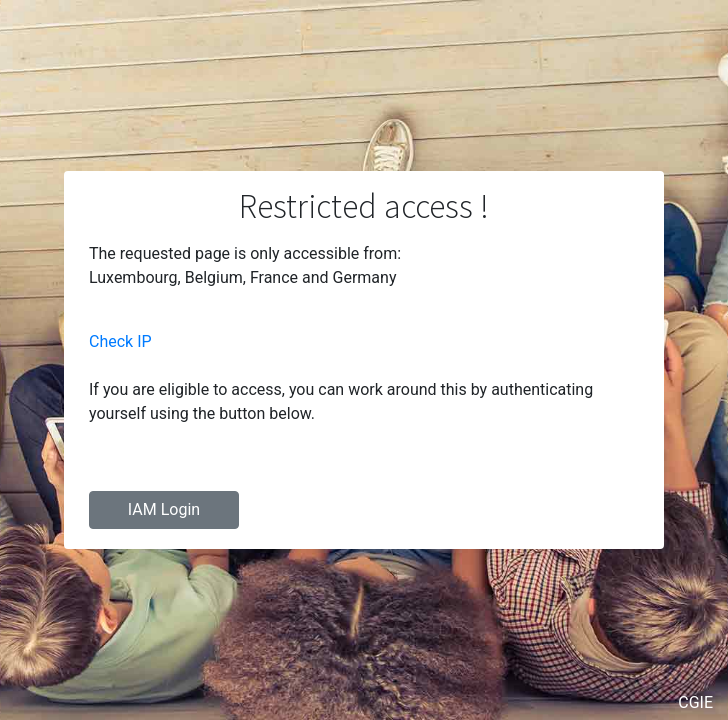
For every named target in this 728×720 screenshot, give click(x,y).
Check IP (120, 341)
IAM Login (164, 509)
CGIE (695, 702)
